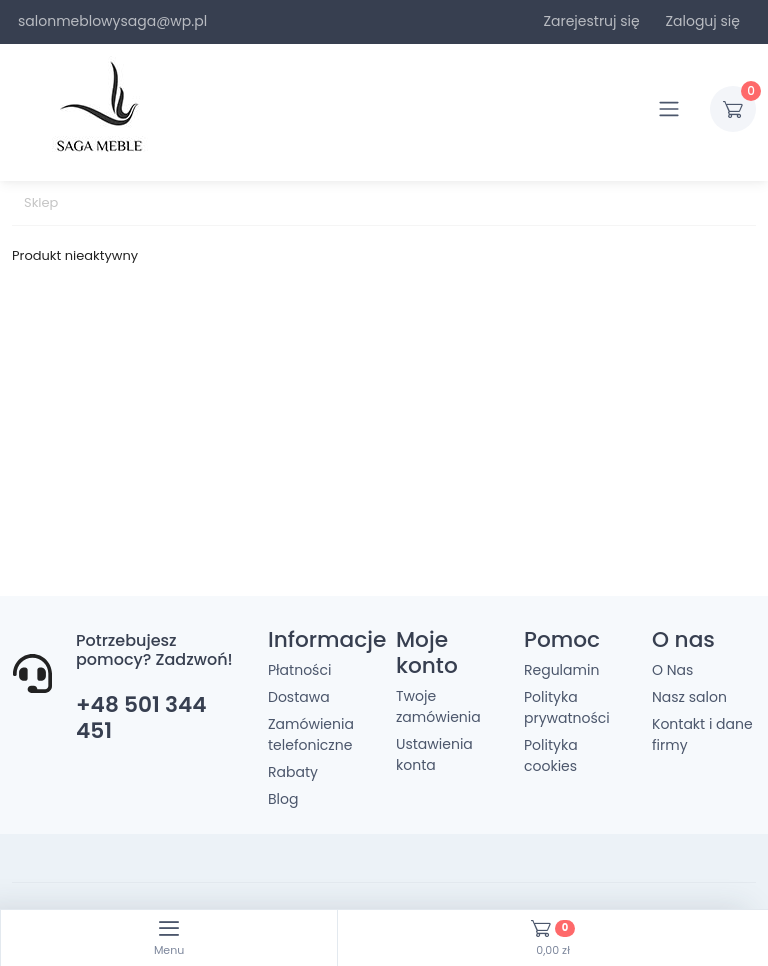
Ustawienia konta (434, 754)
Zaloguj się (702, 21)
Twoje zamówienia (438, 706)
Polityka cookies (551, 755)
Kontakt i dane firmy (702, 734)
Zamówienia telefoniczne (311, 734)
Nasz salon (689, 697)
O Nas (672, 670)
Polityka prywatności (567, 707)
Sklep (41, 202)
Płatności (299, 670)
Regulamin (561, 670)
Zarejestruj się (591, 21)
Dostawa (299, 697)
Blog (283, 799)
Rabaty (293, 772)
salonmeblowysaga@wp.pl (112, 21)
